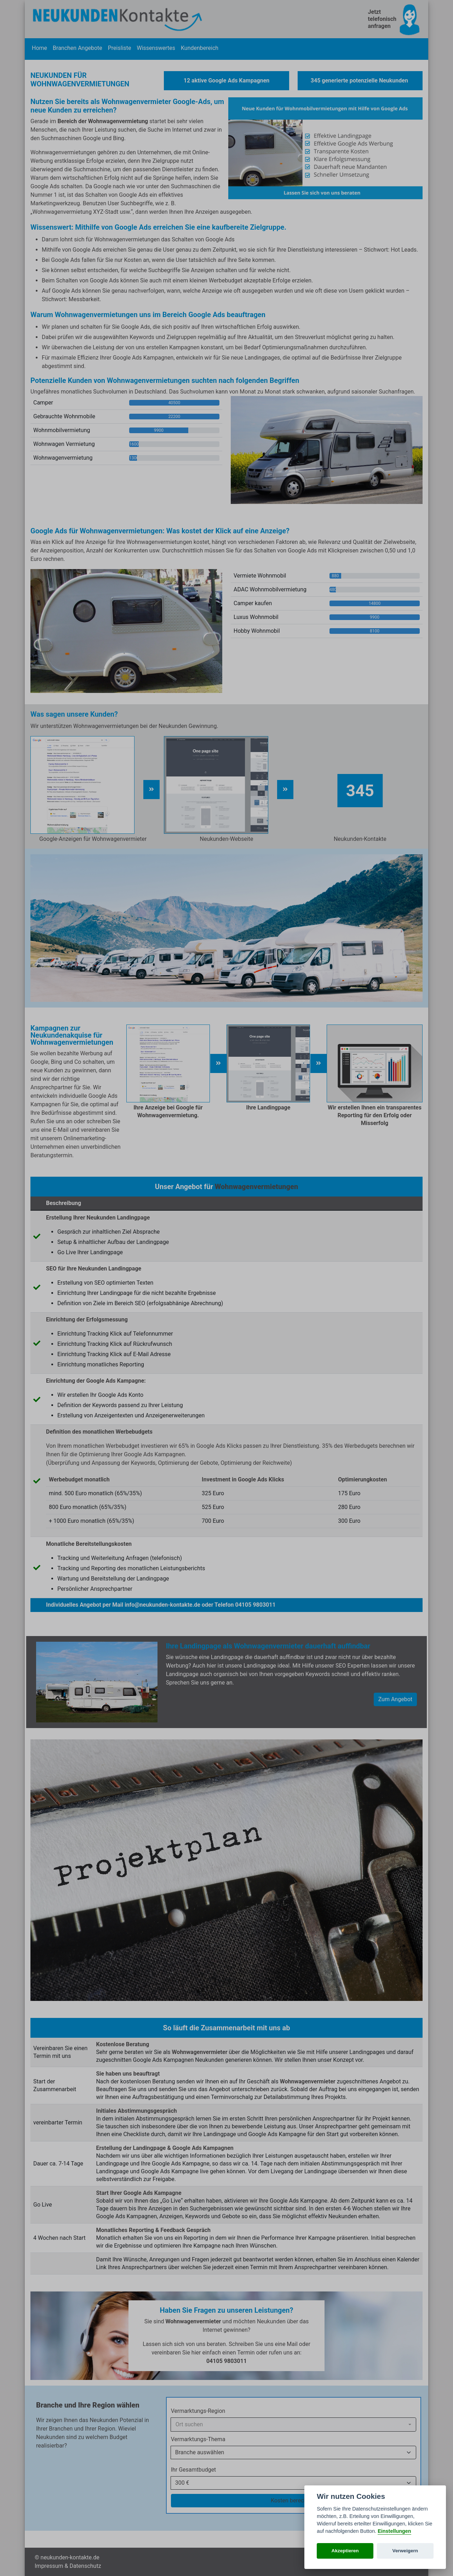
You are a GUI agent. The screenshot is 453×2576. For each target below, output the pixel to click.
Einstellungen (394, 2531)
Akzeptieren (345, 2550)
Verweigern (405, 2550)
